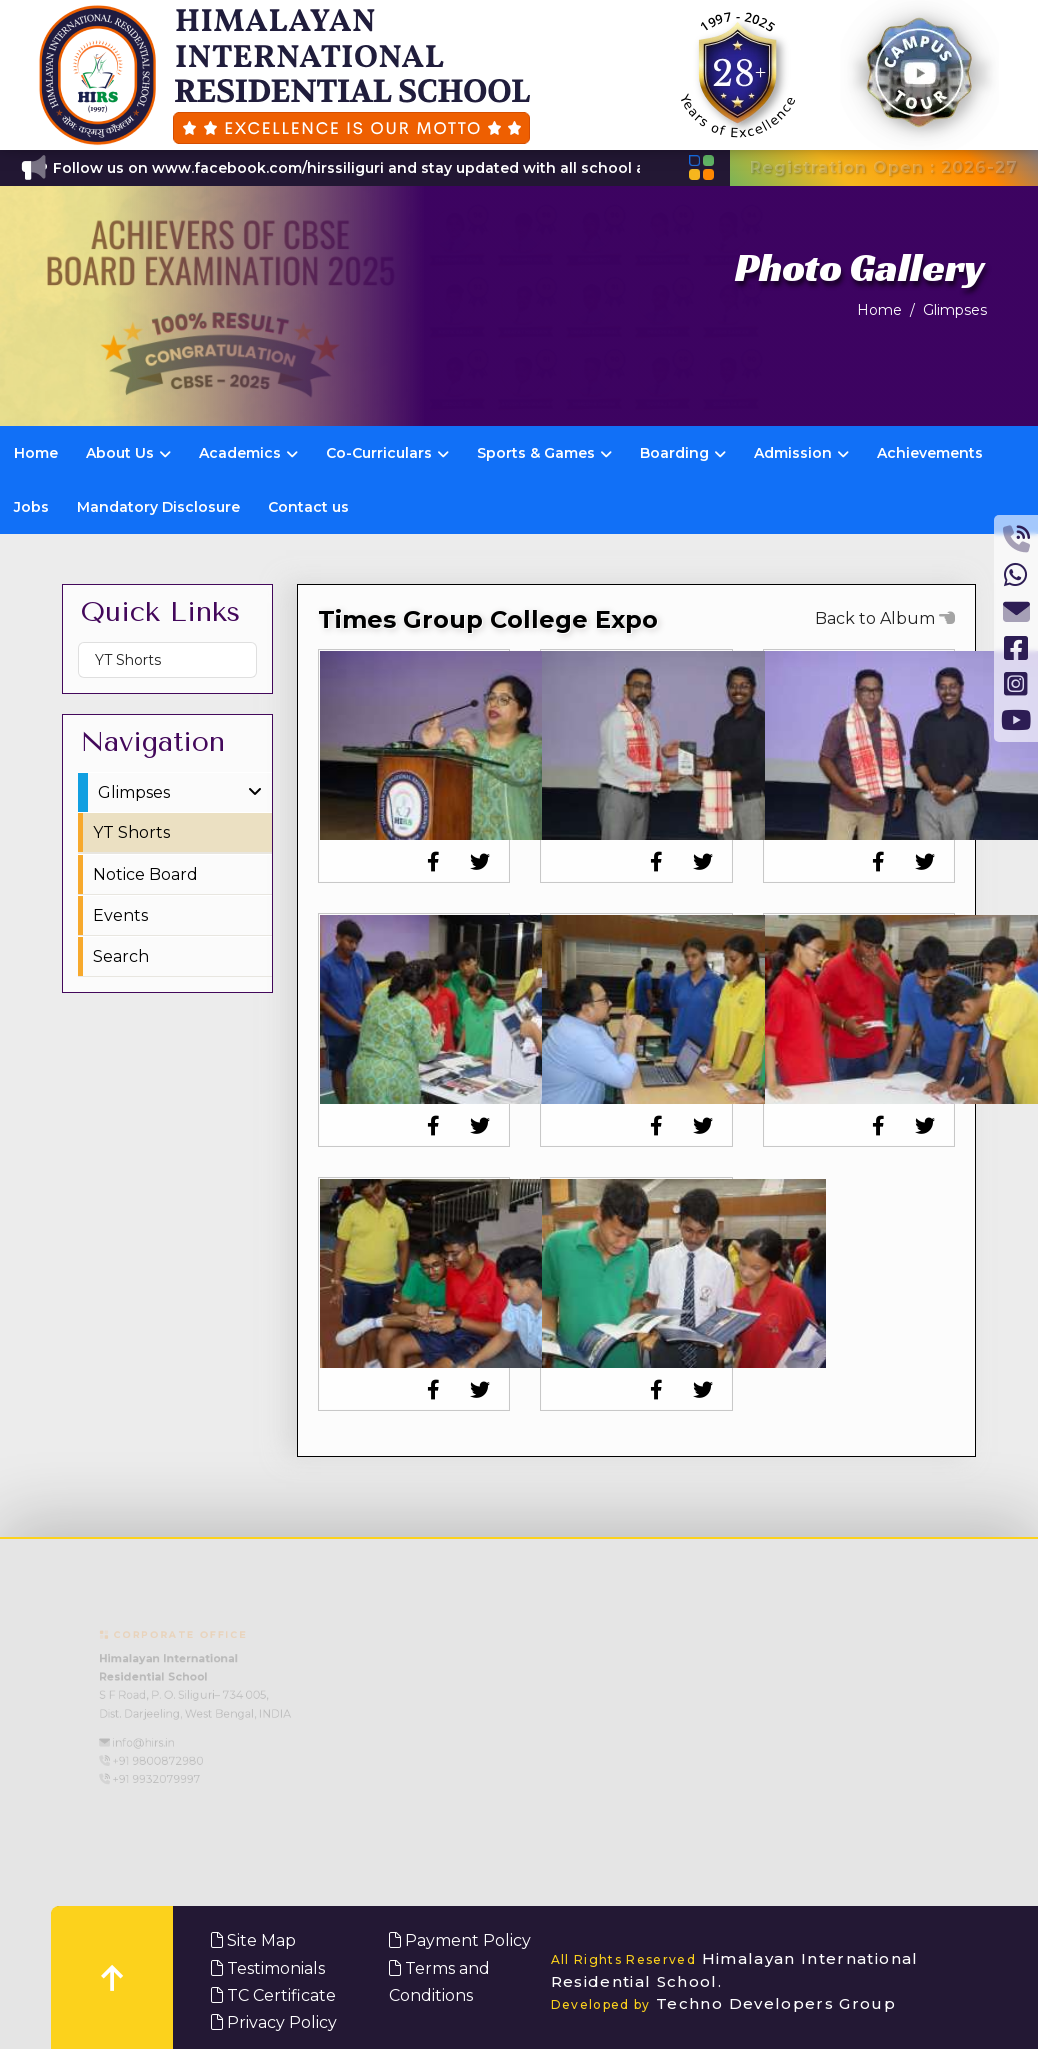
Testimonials (268, 1968)
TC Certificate (273, 1995)
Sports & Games (544, 453)
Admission (801, 453)
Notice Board (145, 874)
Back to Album (885, 618)
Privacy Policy (274, 2022)
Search (121, 956)
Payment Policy (460, 1940)
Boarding (683, 453)
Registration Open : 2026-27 (884, 167)
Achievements (930, 453)
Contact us (308, 507)
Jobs (31, 507)
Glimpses (955, 310)
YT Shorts (128, 660)
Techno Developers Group (724, 2003)
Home (879, 310)
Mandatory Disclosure (158, 507)
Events (120, 915)
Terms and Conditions (439, 1982)
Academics (248, 453)
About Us (128, 453)
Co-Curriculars (387, 453)
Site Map (253, 1940)
